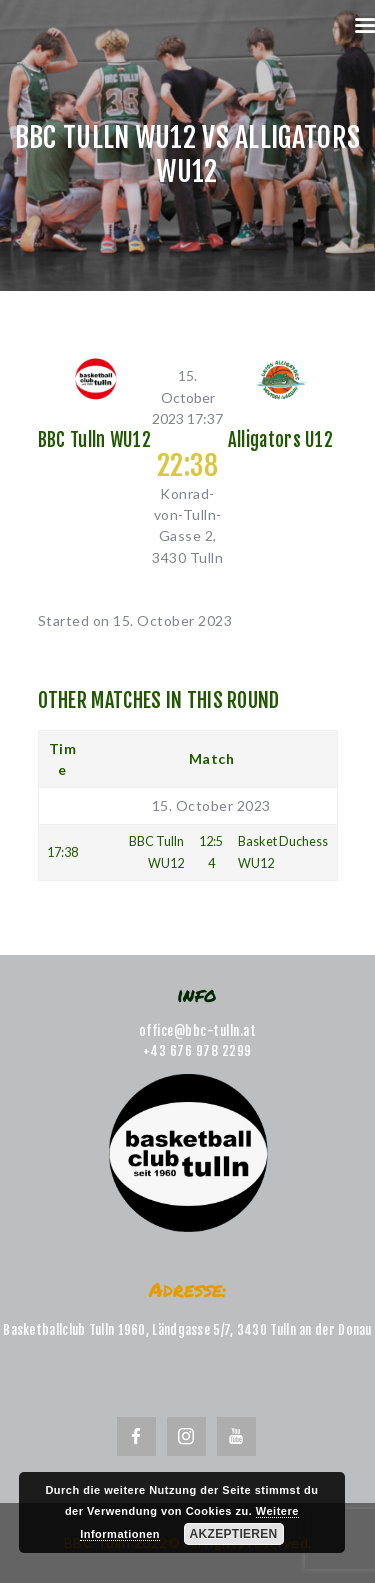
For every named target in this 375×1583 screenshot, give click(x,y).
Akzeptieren (234, 1534)
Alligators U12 (280, 441)
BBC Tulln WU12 (94, 441)
